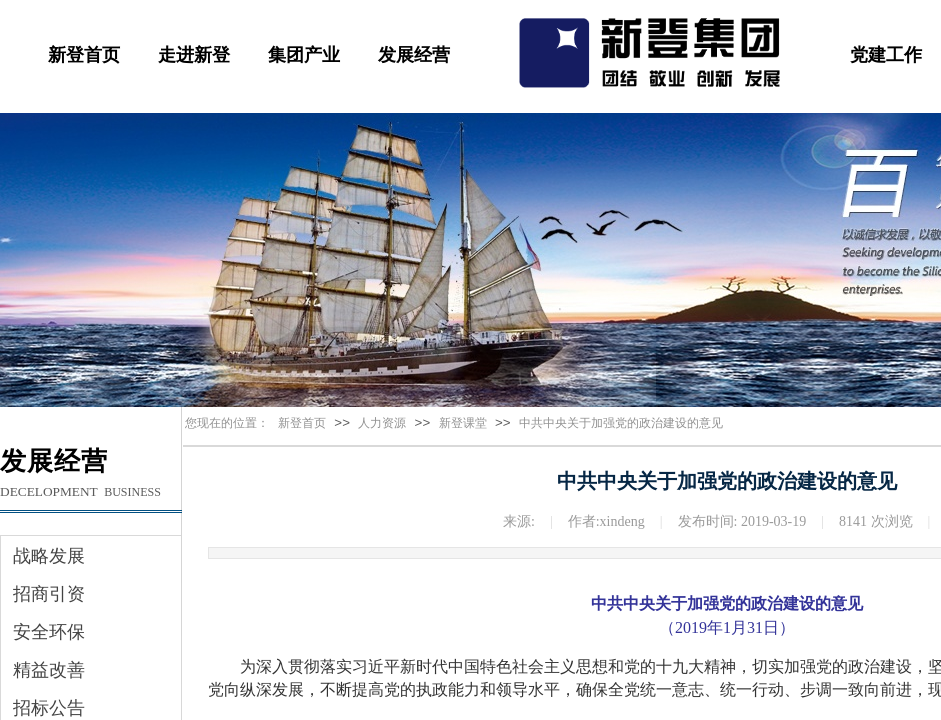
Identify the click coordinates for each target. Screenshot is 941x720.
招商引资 (49, 594)
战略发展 (49, 556)
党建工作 (886, 55)
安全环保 (49, 632)
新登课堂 (463, 423)
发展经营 (414, 55)
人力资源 (382, 423)
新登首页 (84, 55)
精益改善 (49, 670)
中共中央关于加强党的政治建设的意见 (621, 423)
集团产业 (304, 55)
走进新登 (194, 55)
